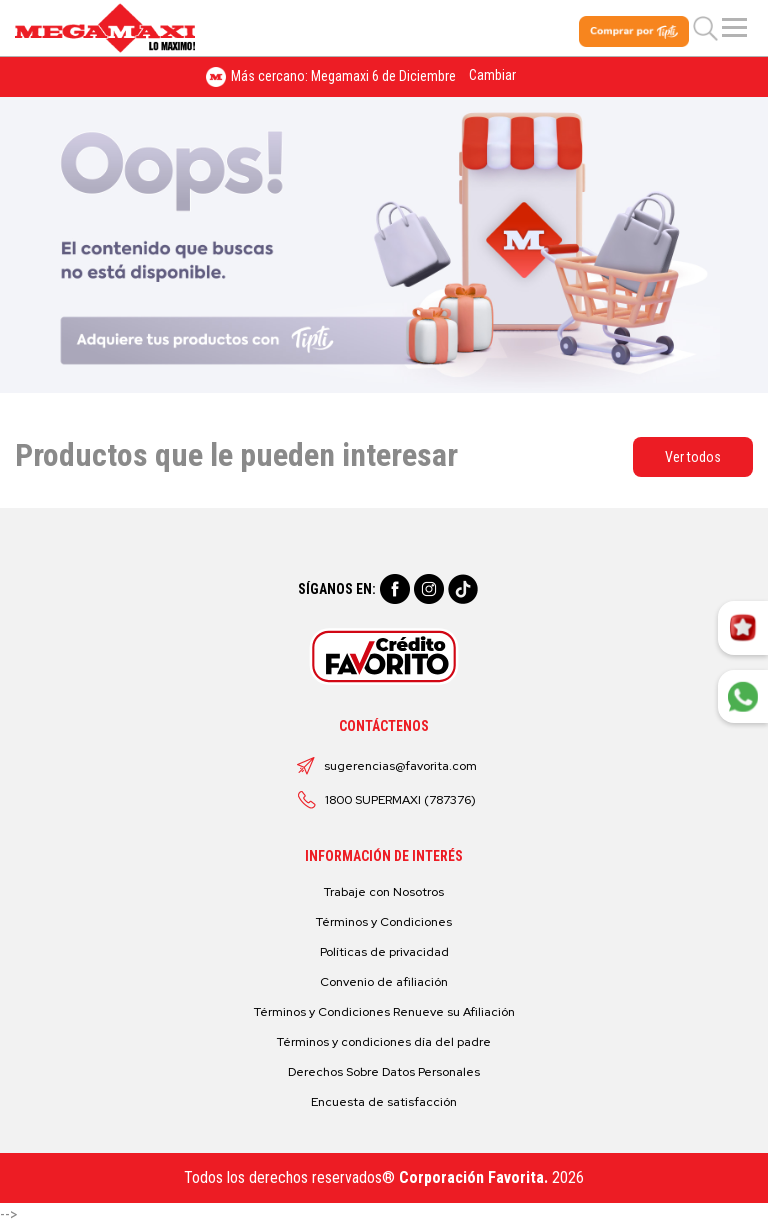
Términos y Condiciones (384, 922)
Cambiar (492, 75)
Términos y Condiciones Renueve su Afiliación (384, 1012)
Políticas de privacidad (384, 952)
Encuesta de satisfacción (384, 1102)
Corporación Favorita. (473, 1177)
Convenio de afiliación (384, 982)
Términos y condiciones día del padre (384, 1042)
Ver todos (693, 457)
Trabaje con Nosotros (384, 892)
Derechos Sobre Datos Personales (384, 1072)
